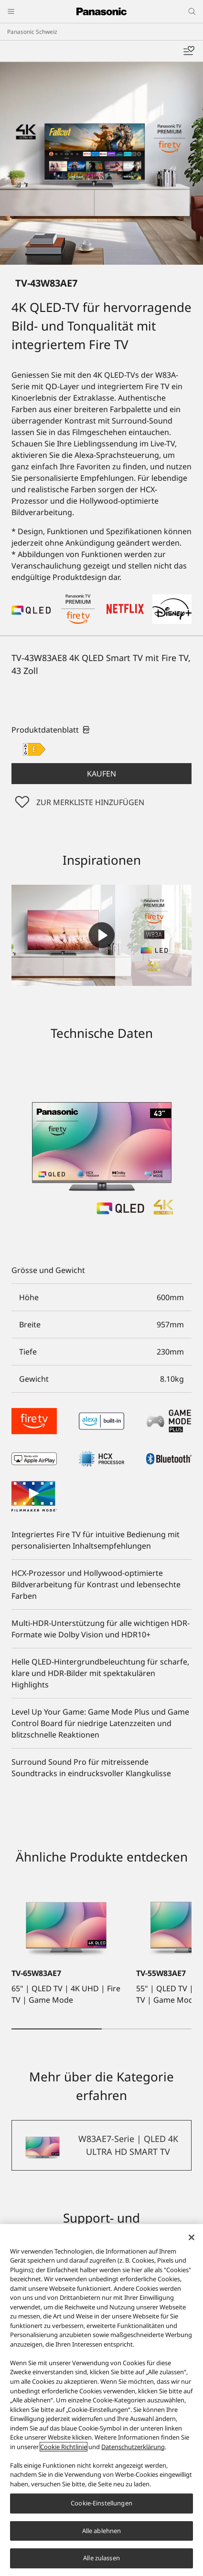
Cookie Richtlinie (63, 2446)
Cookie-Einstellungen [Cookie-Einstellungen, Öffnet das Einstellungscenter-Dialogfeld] (101, 2503)
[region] (101, 2400)
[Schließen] (191, 2237)
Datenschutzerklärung (133, 2446)
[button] (101, 773)
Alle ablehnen (101, 2530)
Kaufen (101, 773)
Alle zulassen (101, 2558)
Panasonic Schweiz (32, 32)
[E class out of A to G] (34, 749)
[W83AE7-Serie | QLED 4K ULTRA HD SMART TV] (101, 2145)
